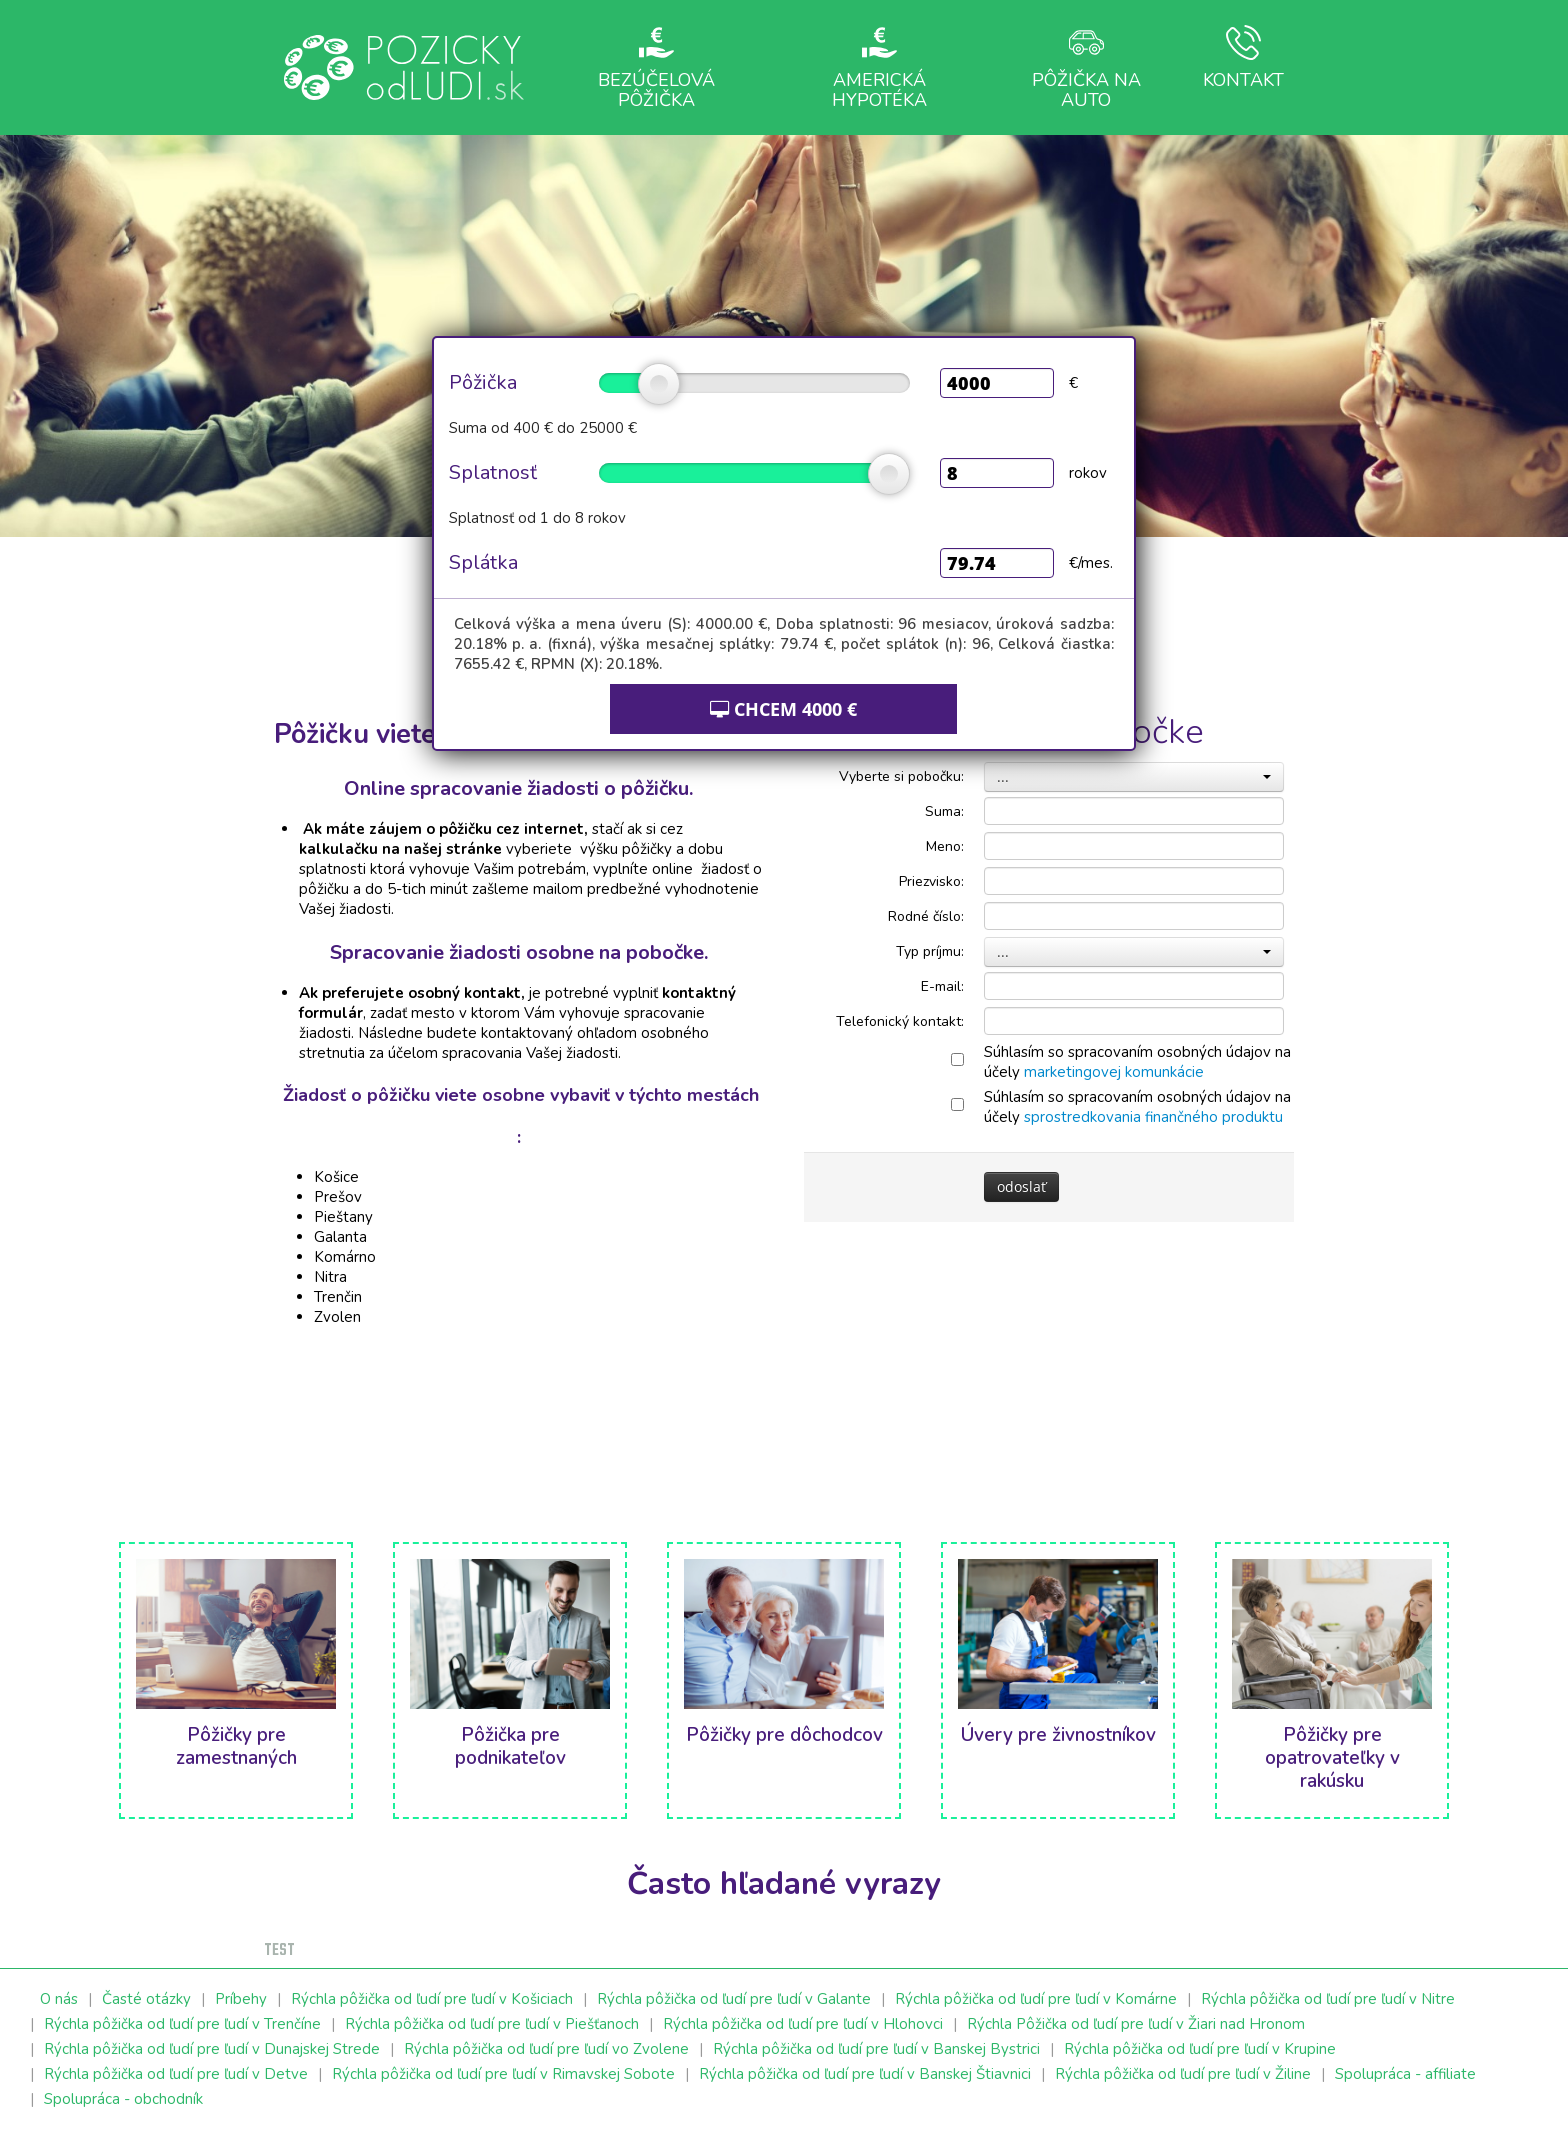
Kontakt (1243, 58)
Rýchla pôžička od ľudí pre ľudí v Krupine (1200, 2049)
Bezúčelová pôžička (656, 67)
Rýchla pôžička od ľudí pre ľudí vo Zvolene (546, 2049)
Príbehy (241, 1999)
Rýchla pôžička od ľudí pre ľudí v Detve (176, 2074)
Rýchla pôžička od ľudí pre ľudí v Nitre (1328, 1999)
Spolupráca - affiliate (1405, 2074)
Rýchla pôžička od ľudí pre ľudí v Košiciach (432, 1999)
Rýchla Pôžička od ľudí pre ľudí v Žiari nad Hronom (1136, 2024)
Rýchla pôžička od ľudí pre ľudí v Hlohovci (803, 2024)
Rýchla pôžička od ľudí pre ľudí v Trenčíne (182, 2024)
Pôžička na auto (1086, 67)
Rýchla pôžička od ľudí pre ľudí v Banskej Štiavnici (865, 2074)
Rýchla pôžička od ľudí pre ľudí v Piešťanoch (492, 2024)
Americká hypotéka (879, 67)
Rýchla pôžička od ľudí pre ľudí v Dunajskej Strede (212, 2049)
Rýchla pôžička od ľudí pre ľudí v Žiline (1183, 2074)
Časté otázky (146, 1999)
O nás (59, 1999)
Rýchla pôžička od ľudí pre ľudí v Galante (734, 1999)
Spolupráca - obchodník (123, 2099)
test (279, 1951)
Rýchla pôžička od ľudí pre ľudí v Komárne (1036, 1999)
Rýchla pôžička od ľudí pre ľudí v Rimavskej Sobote (503, 2074)
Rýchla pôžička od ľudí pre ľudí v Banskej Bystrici (876, 2049)
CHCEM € (783, 709)
